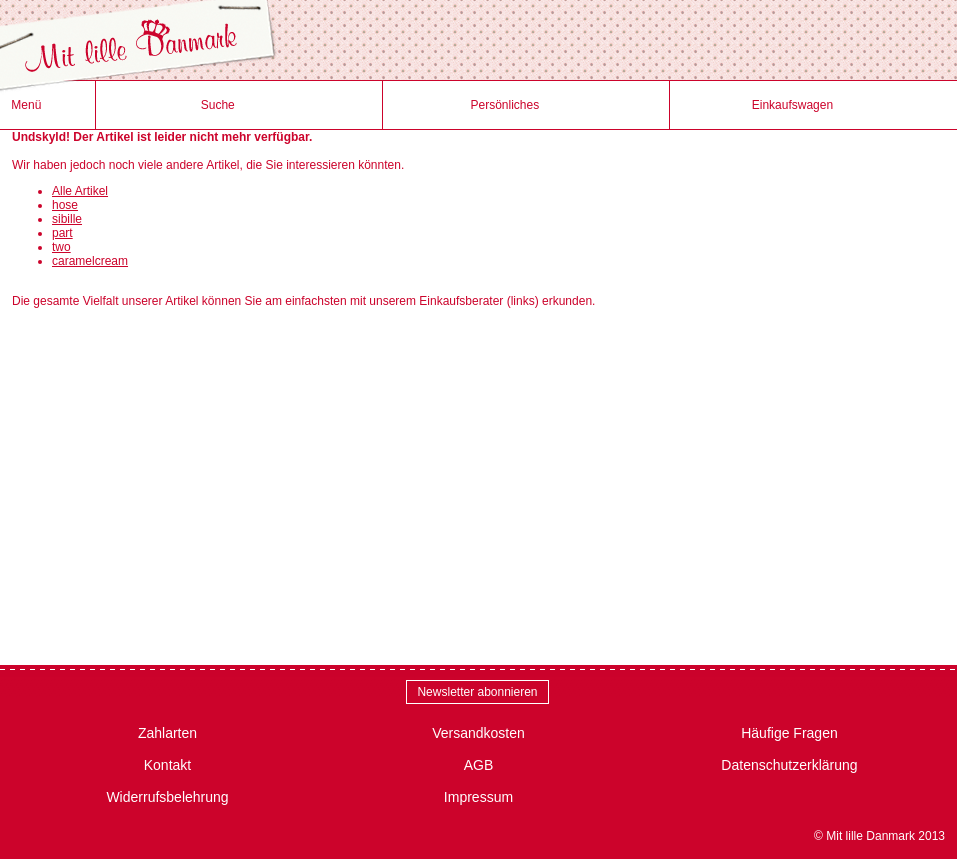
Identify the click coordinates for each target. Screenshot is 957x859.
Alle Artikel (80, 191)
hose (65, 205)
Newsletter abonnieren (477, 692)
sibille (67, 219)
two (61, 247)
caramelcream (90, 261)
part (62, 233)
